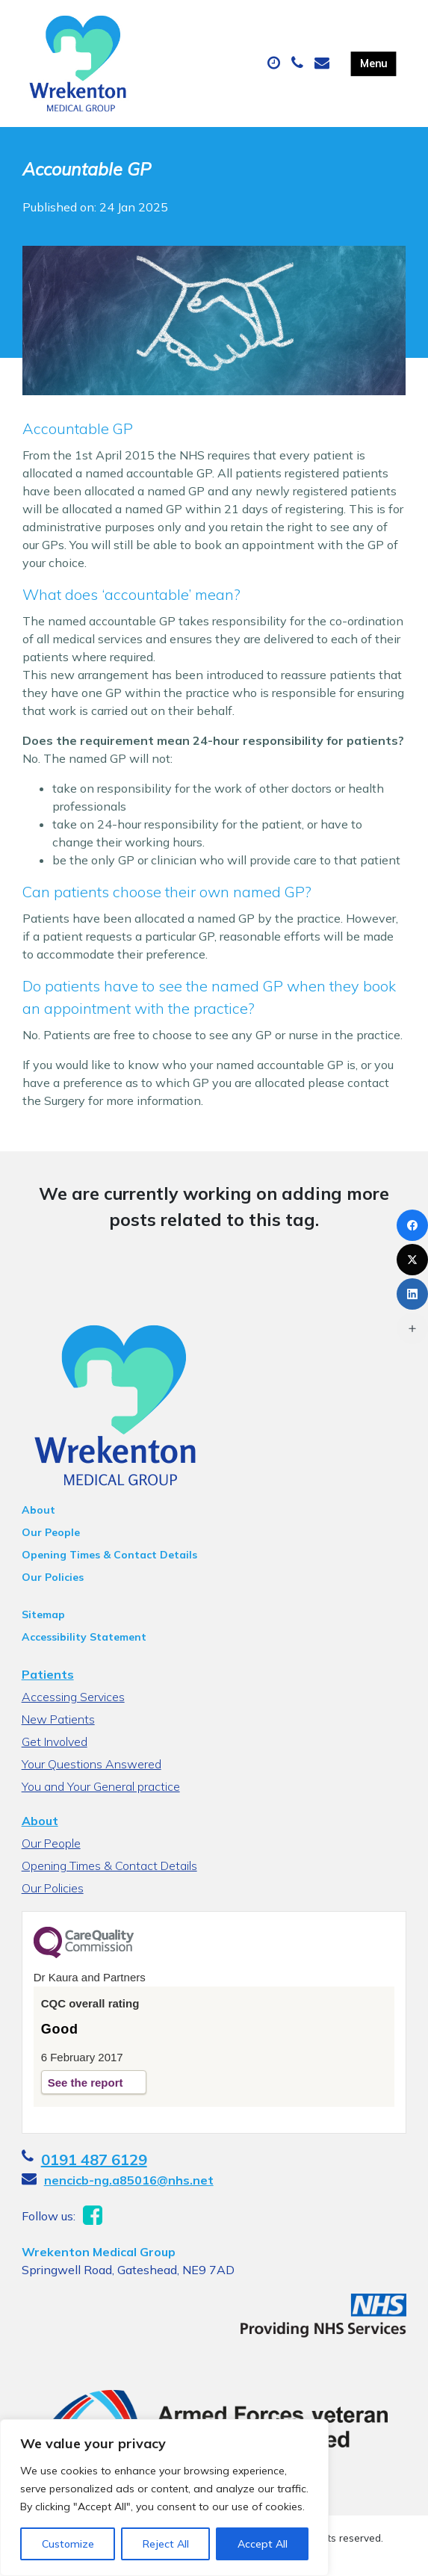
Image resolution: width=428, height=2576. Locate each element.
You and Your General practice (101, 1786)
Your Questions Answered (91, 1763)
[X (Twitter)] (412, 1259)
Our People (51, 1532)
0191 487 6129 (94, 2159)
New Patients (58, 1719)
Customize (68, 2544)
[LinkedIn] (412, 1294)
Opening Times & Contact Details (109, 1554)
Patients (48, 1674)
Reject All (166, 2544)
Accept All (263, 2544)
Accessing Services (73, 1696)
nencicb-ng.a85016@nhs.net (129, 2180)
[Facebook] (412, 1225)
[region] (164, 2497)
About (38, 1510)
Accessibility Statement (84, 1637)
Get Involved (54, 1741)
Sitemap (43, 1614)
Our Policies (53, 1577)
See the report (85, 2082)
